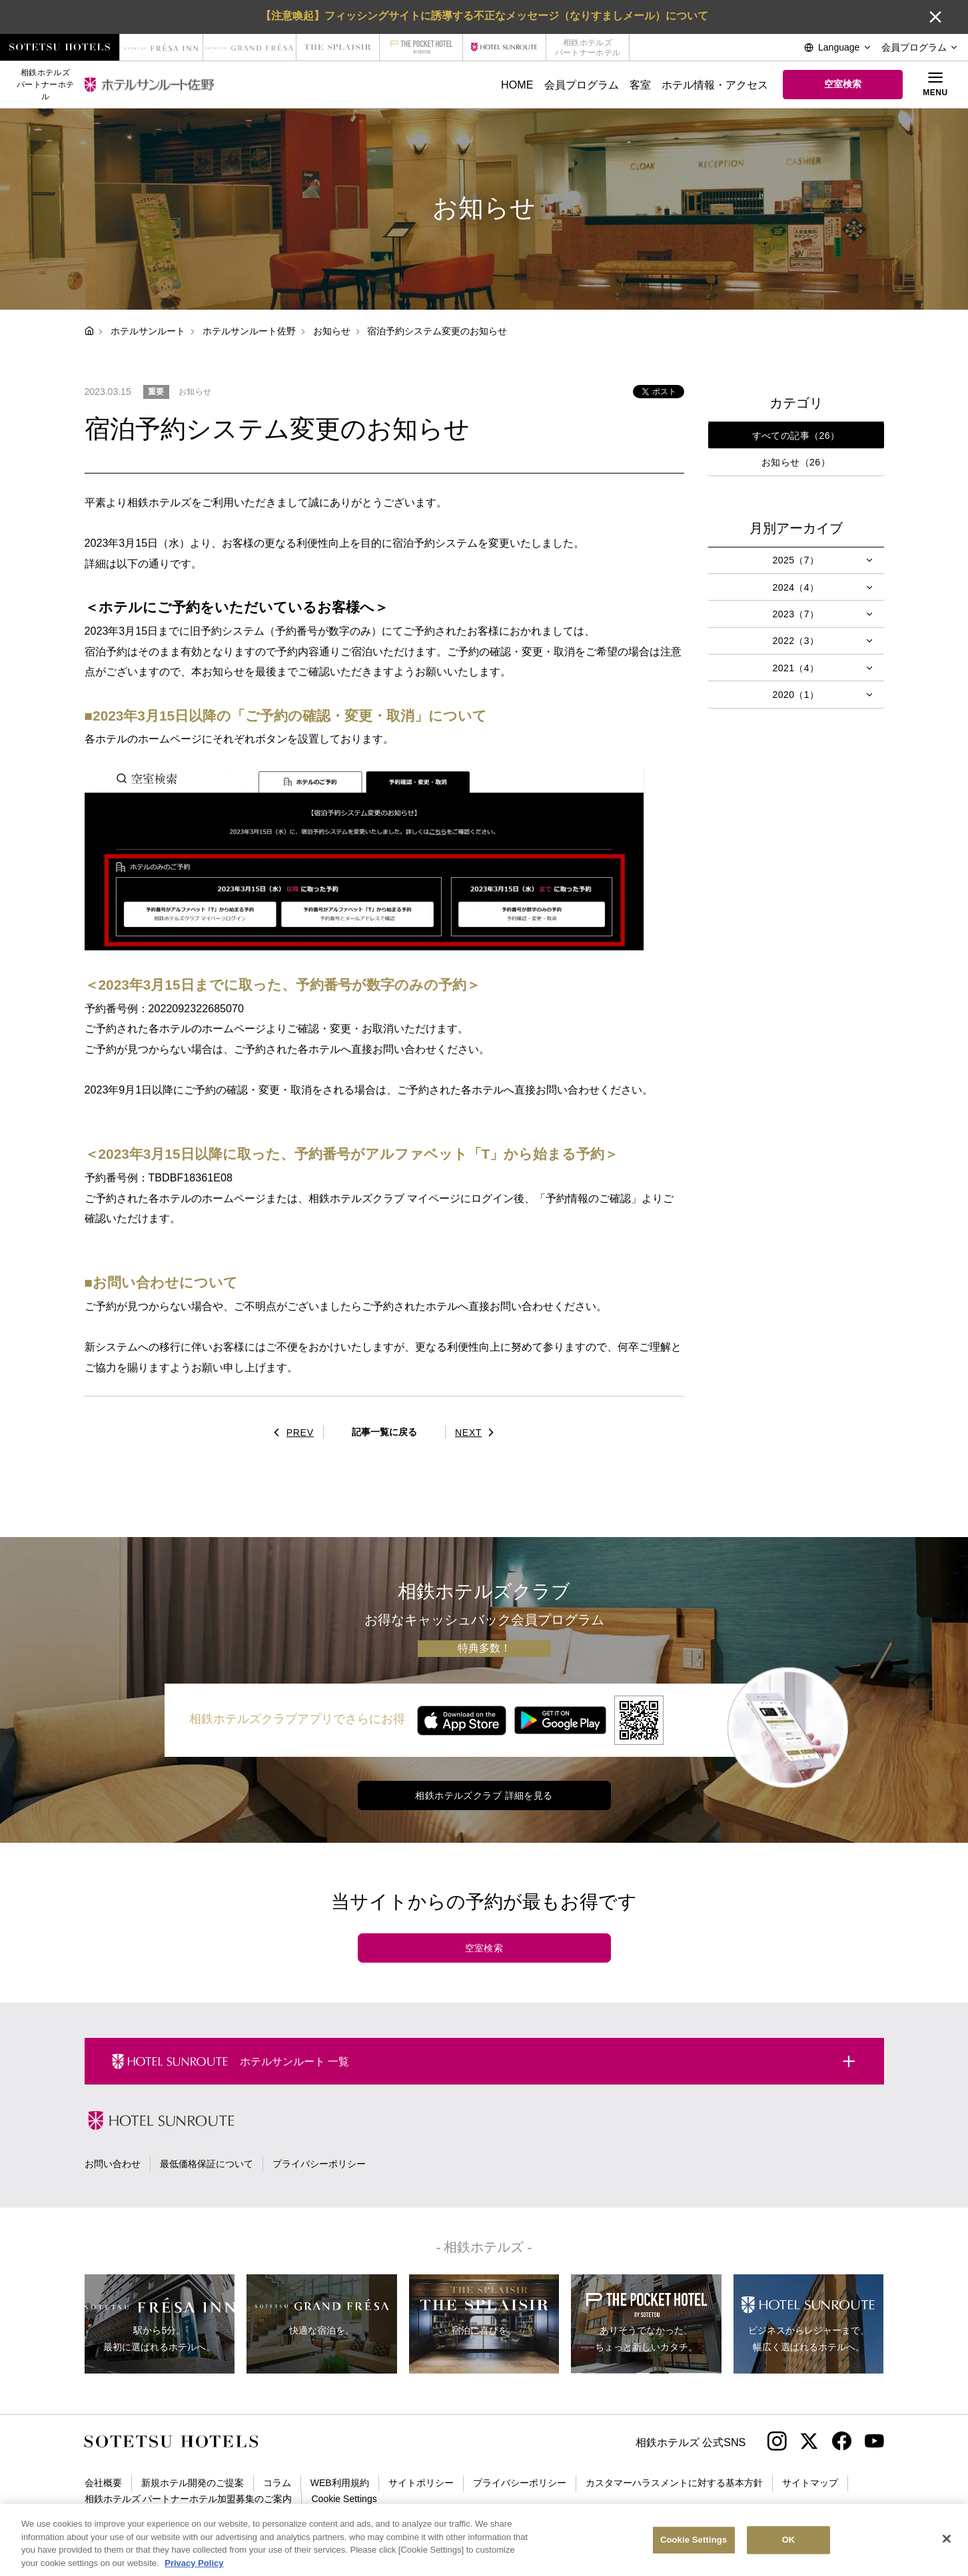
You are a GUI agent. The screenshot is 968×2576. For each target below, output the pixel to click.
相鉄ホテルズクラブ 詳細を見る (483, 1795)
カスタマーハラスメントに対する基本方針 (674, 2482)
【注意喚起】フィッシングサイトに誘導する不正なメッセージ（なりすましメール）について (484, 15)
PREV (290, 1432)
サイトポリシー (421, 2482)
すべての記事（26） (796, 435)
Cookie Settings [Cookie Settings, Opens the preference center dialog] (693, 2552)
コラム (277, 2482)
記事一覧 (384, 1432)
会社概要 (103, 2482)
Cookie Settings (343, 2498)
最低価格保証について (206, 2163)
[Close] (946, 2550)
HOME (517, 85)
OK (788, 2552)
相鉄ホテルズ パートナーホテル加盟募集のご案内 (188, 2498)
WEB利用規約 (339, 2482)
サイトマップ (810, 2482)
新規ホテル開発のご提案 (192, 2482)
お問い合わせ (113, 2163)
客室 (640, 85)
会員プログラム (581, 85)
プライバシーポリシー (319, 2163)
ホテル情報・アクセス (715, 85)
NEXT (478, 1432)
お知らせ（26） (795, 462)
